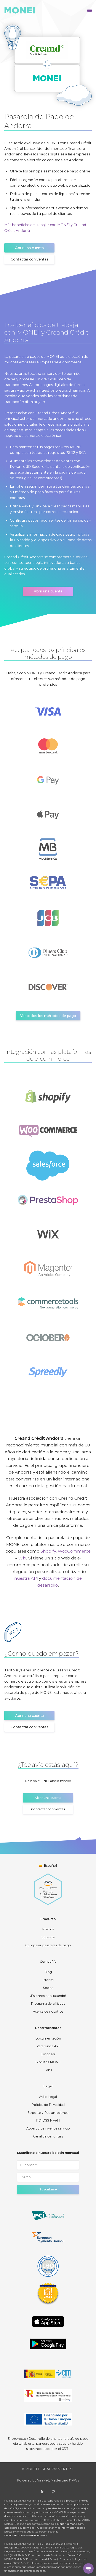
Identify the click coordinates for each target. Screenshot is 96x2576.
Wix (22, 1558)
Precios (48, 1929)
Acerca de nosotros (48, 2011)
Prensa (48, 1980)
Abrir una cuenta (29, 248)
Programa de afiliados (48, 2004)
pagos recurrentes (44, 520)
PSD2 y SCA (76, 453)
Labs (48, 2070)
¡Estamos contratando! (48, 1996)
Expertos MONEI (48, 2062)
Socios (48, 1988)
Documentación (48, 2038)
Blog (48, 1972)
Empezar (48, 2054)
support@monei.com (70, 2523)
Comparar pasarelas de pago (48, 1945)
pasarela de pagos (25, 357)
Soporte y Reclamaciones (48, 2113)
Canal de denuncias (48, 2136)
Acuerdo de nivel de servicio (48, 2128)
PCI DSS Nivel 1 (48, 2120)
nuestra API (26, 1578)
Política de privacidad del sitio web (25, 2535)
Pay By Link (32, 506)
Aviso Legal (48, 2097)
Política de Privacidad (48, 2105)
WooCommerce (74, 1551)
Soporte (48, 1937)
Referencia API (48, 2046)
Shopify (48, 1551)
